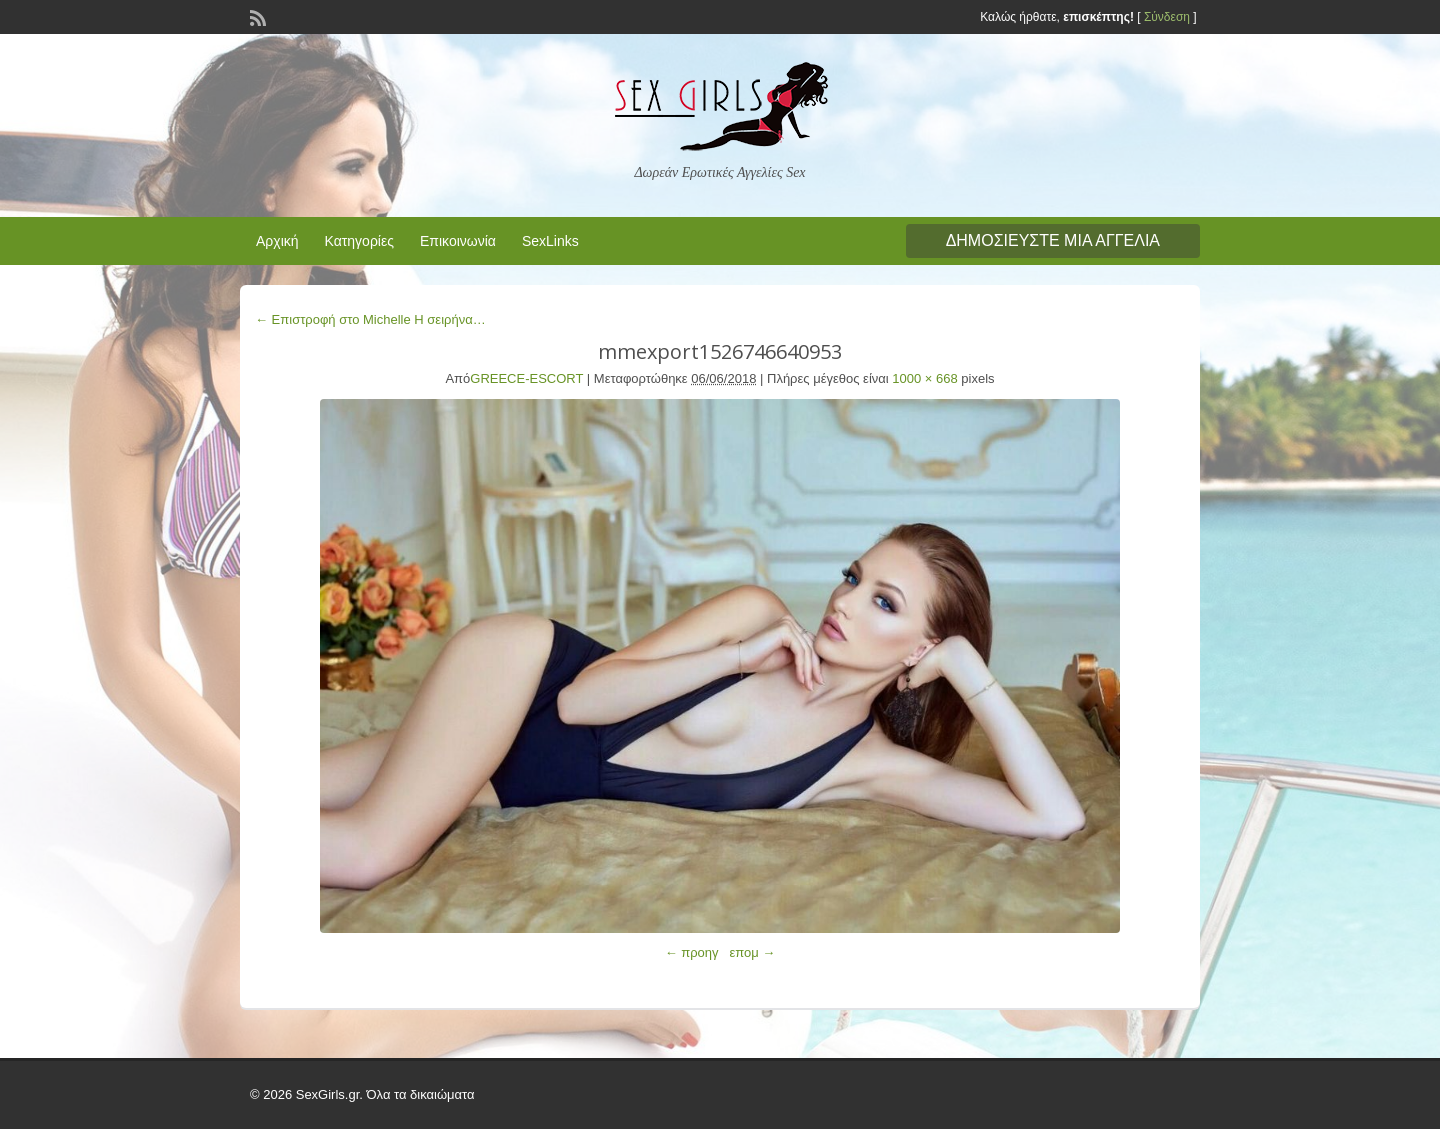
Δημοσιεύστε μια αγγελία (1053, 240)
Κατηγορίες (359, 241)
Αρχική (277, 241)
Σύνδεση (1167, 17)
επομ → (752, 952)
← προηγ (692, 952)
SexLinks (550, 241)
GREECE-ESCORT (526, 378)
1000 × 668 (924, 378)
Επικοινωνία (458, 241)
